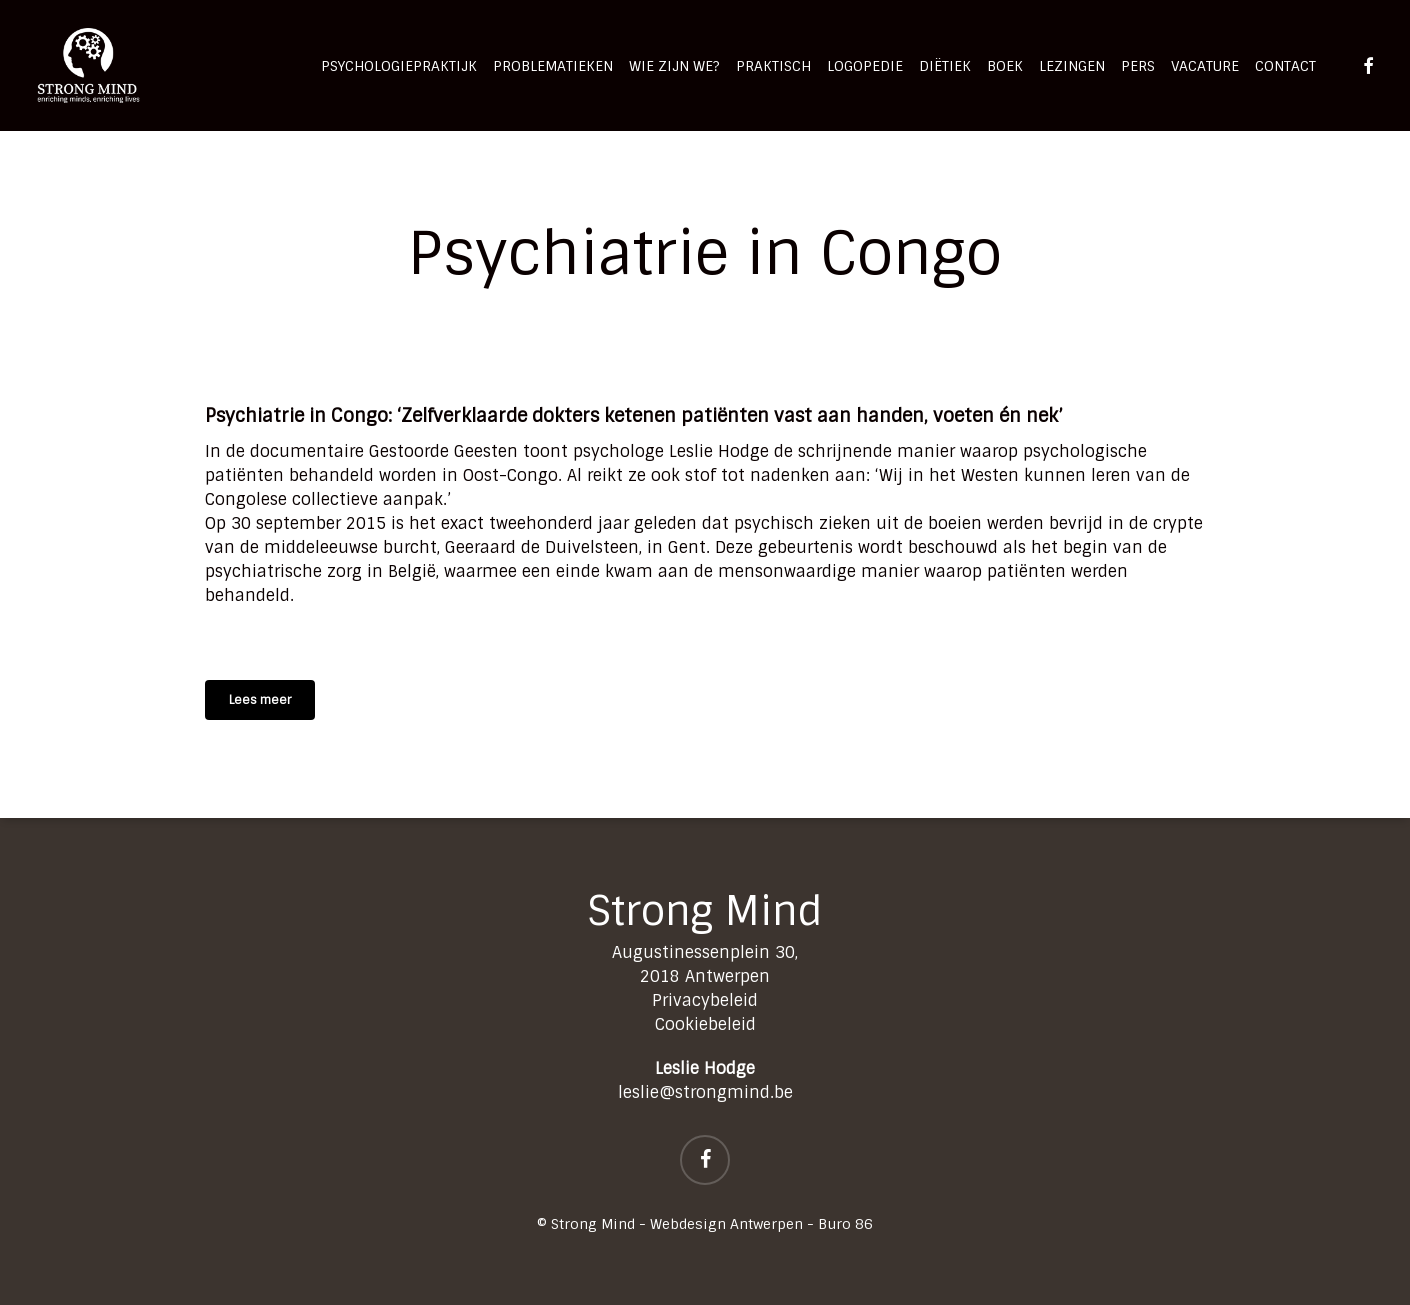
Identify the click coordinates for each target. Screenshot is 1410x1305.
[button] (260, 700)
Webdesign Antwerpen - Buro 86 (761, 1224)
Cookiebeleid (705, 1024)
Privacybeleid (705, 1000)
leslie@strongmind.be (705, 1092)
